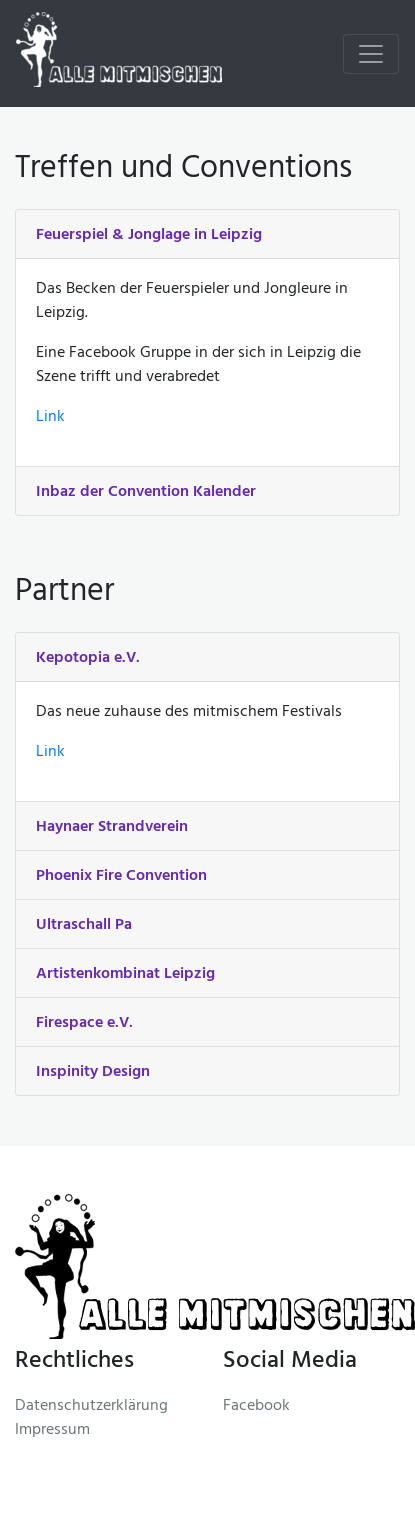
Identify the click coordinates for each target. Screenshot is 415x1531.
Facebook (256, 1407)
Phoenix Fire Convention (121, 876)
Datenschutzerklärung (91, 1407)
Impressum (52, 1431)
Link (50, 418)
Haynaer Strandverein (112, 827)
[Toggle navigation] (371, 54)
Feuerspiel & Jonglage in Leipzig (149, 235)
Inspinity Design (93, 1072)
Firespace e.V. (84, 1023)
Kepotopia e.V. (88, 658)
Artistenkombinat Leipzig (125, 974)
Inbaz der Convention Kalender (146, 492)
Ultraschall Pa (84, 925)
